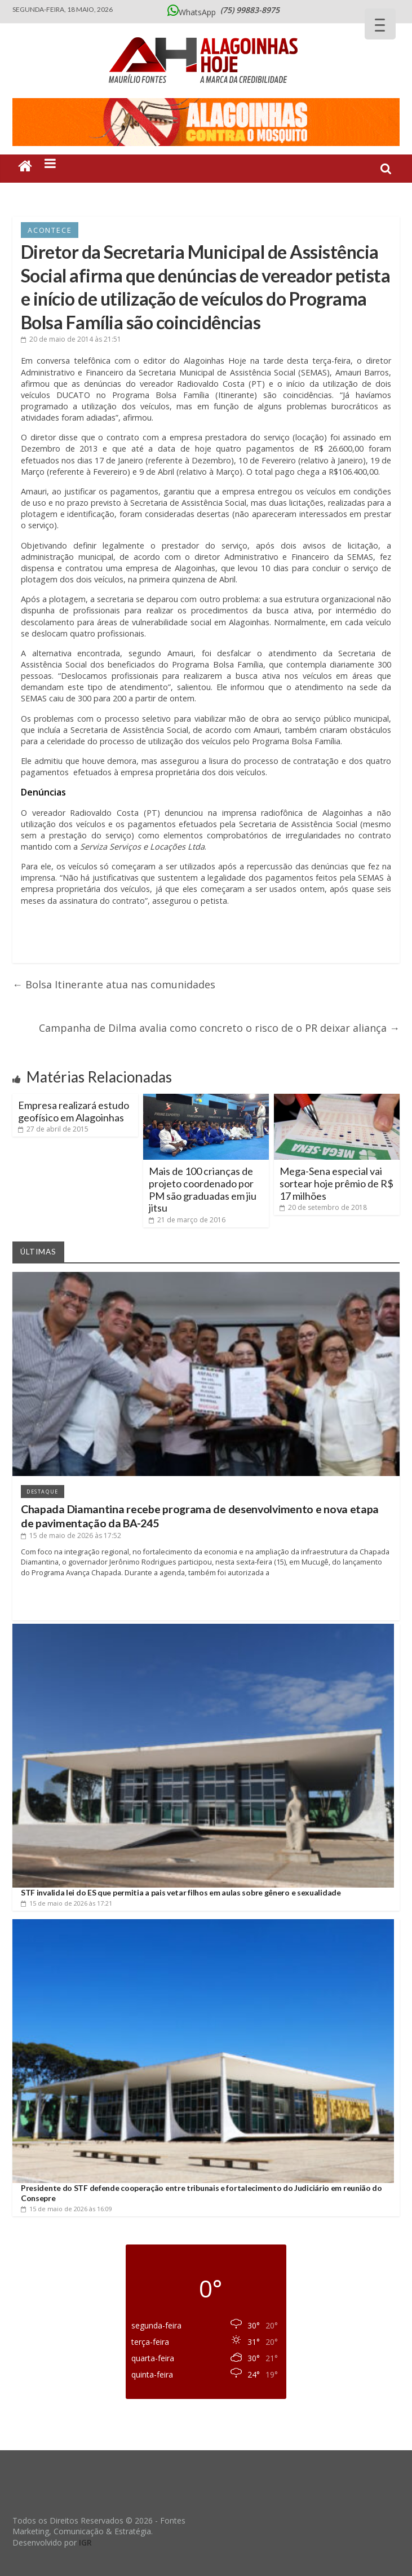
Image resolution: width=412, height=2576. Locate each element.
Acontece (50, 230)
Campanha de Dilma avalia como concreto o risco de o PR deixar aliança (219, 1028)
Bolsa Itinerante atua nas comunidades (113, 984)
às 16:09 (66, 2208)
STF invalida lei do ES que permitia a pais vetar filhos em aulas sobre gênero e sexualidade (181, 1892)
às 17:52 (71, 1535)
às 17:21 (66, 1903)
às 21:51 (71, 339)
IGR (85, 2542)
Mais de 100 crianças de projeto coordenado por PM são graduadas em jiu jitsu (202, 1189)
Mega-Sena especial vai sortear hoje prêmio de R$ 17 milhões (336, 1183)
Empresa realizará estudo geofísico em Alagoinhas (73, 1111)
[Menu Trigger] (380, 23)
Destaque (42, 1491)
